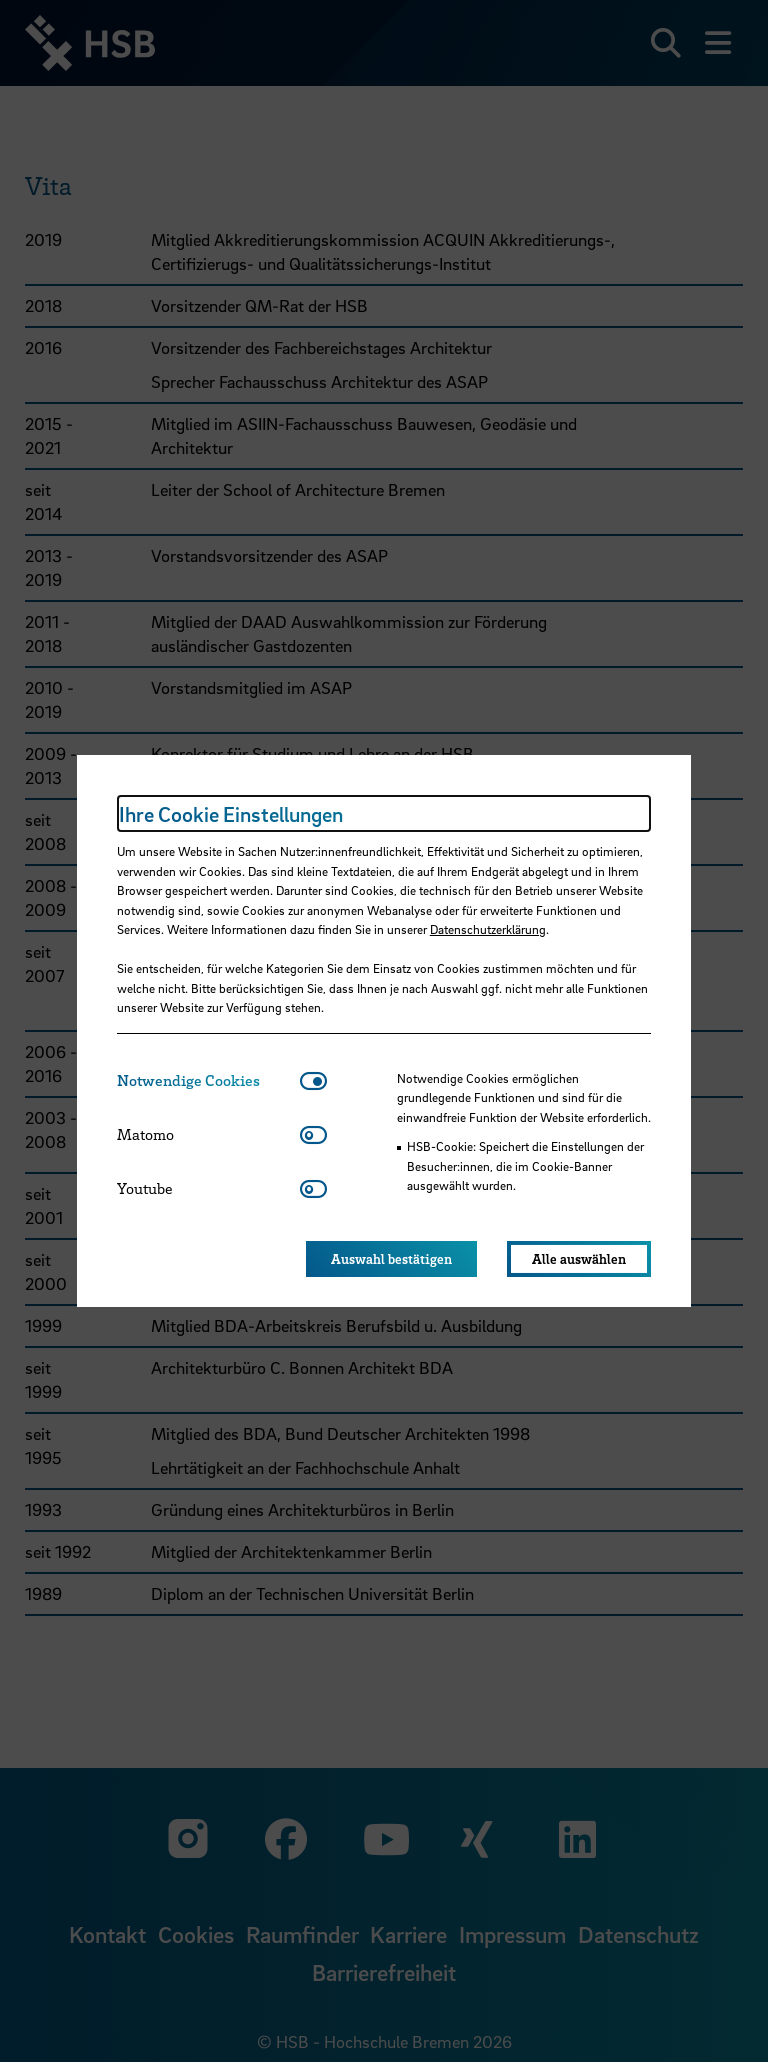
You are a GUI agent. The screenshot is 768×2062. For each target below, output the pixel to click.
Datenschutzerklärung (488, 929)
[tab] (208, 1080)
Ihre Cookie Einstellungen (231, 814)
